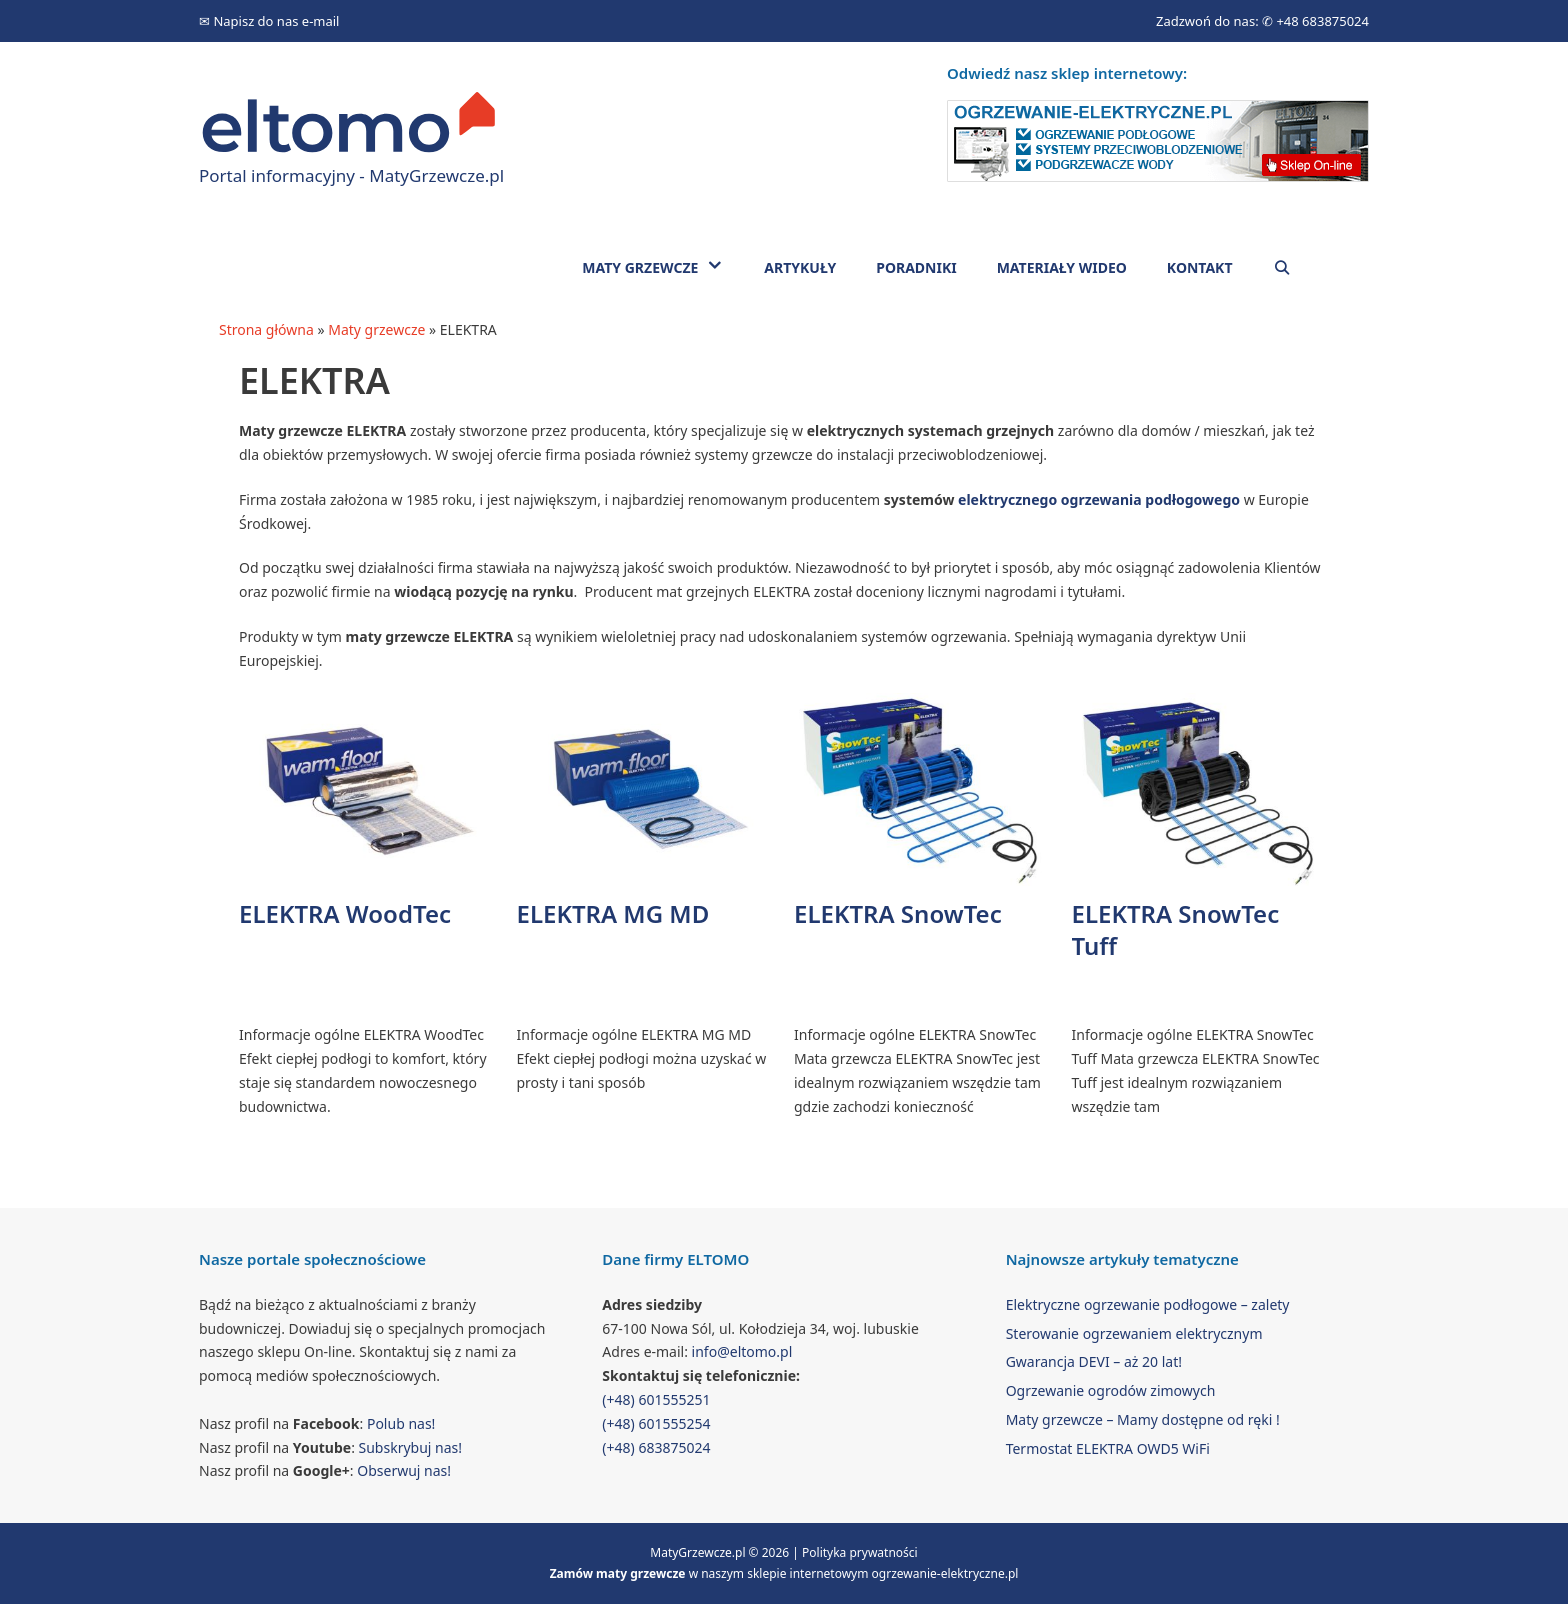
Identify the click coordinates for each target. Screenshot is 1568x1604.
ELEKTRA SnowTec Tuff (1176, 930)
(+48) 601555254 (656, 1423)
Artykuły (800, 267)
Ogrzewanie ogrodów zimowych (1111, 1390)
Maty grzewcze (663, 266)
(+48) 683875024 (656, 1447)
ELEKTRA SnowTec (898, 913)
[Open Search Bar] (1282, 268)
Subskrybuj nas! (411, 1447)
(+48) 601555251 (656, 1399)
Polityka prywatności (860, 1552)
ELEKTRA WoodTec (345, 913)
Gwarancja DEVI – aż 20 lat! (1094, 1361)
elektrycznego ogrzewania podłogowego (1099, 499)
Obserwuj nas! (404, 1470)
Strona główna (266, 329)
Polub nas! (401, 1423)
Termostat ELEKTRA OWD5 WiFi (1108, 1448)
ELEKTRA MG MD (613, 913)
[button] (721, 266)
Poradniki (916, 267)
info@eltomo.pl (742, 1351)
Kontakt (1200, 267)
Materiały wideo (1062, 267)
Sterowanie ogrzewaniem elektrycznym (1134, 1333)
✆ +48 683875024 (1315, 21)
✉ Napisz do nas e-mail (269, 21)
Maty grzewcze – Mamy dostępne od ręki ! (1143, 1419)
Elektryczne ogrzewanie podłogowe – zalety (1148, 1304)
